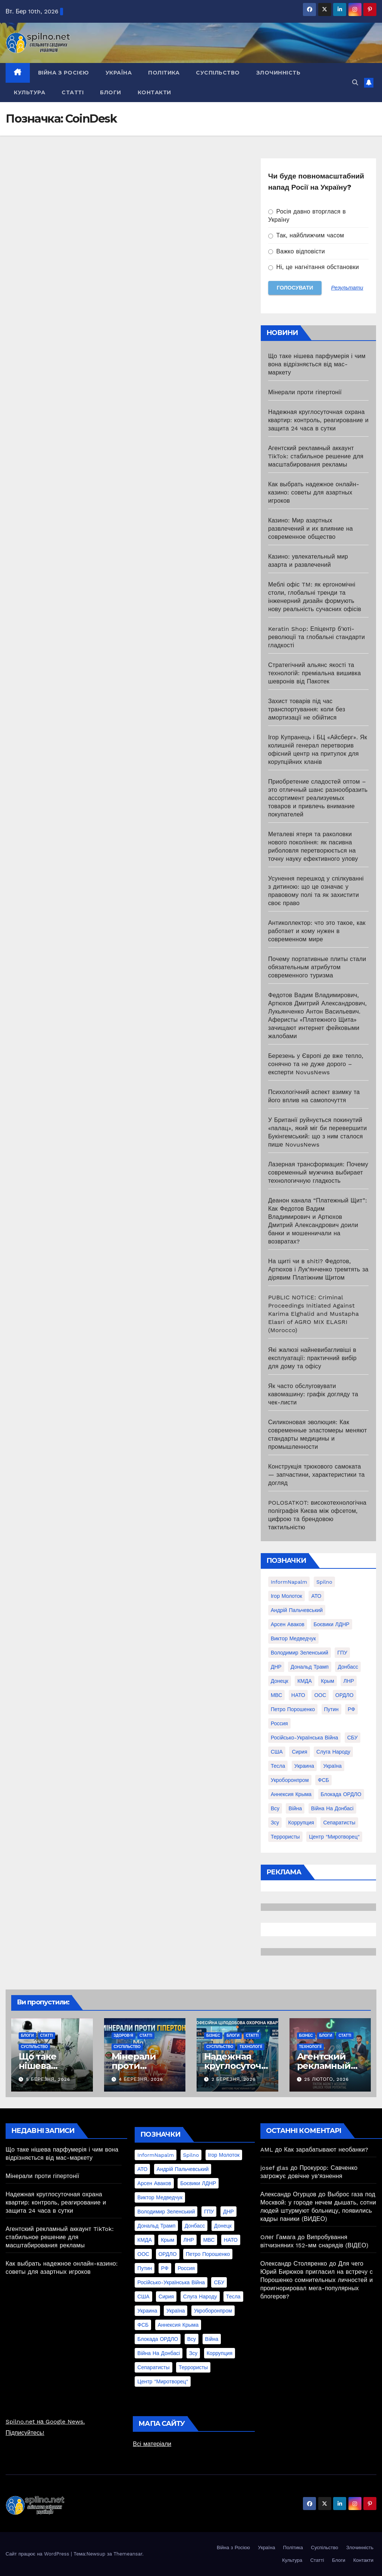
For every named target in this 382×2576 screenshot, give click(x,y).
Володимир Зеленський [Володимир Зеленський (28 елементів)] (299, 1653)
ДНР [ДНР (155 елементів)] (276, 1667)
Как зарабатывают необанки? (326, 2149)
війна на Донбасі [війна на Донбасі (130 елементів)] (332, 1808)
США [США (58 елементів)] (277, 1752)
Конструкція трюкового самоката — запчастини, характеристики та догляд (316, 1474)
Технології (250, 2047)
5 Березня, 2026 (48, 2079)
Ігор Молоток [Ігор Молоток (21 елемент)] (286, 1596)
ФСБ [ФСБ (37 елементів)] (323, 1780)
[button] (355, 82)
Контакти (154, 92)
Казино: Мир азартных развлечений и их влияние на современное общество (310, 528)
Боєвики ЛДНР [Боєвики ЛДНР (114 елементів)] (331, 1624)
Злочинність (278, 72)
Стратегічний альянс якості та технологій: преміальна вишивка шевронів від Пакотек (314, 673)
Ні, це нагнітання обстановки (313, 267)
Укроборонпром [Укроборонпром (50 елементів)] (290, 1780)
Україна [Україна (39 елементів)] (332, 1766)
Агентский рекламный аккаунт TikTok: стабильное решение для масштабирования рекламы (315, 456)
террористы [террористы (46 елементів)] (285, 1837)
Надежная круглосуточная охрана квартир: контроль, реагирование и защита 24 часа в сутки (318, 420)
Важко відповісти (296, 251)
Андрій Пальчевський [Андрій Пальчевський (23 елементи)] (297, 1610)
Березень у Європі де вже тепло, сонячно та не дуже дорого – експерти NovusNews (315, 1064)
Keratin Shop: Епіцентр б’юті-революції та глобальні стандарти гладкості (316, 637)
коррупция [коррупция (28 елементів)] (301, 1823)
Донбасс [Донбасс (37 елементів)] (348, 1667)
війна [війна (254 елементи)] (295, 1808)
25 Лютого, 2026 (326, 2079)
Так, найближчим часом (306, 235)
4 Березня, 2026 (141, 2079)
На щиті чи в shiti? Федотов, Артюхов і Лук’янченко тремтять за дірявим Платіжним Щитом (318, 1269)
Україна (119, 72)
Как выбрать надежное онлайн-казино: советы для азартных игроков (314, 492)
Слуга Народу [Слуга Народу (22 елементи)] (333, 1752)
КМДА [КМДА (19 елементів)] (304, 1681)
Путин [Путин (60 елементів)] (331, 1709)
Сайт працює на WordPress (38, 2554)
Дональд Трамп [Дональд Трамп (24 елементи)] (310, 1667)
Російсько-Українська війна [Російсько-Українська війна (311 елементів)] (304, 1738)
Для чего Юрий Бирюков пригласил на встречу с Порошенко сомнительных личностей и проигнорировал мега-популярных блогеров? (316, 2280)
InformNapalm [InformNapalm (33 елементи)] (289, 1582)
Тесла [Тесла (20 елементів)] (278, 1766)
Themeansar (127, 2554)
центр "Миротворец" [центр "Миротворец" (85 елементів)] (334, 1837)
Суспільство (218, 72)
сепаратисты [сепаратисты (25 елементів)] (339, 1823)
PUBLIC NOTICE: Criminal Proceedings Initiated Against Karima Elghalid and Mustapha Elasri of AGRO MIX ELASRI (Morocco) (313, 1314)
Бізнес (213, 2035)
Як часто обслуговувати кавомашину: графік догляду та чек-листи (313, 1394)
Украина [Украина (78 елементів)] (304, 1766)
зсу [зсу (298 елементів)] (275, 1823)
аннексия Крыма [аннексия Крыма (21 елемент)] (291, 1794)
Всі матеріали (152, 2443)
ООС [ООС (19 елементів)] (320, 1695)
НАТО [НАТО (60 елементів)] (298, 1695)
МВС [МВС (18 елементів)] (276, 1695)
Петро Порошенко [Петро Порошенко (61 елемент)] (293, 1709)
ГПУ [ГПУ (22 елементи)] (342, 1653)
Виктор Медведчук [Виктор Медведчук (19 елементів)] (293, 1638)
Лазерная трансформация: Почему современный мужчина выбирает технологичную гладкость (318, 1172)
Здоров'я (123, 2035)
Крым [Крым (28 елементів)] (327, 1681)
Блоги (110, 92)
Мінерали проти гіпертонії (305, 392)
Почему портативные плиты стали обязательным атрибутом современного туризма (317, 967)
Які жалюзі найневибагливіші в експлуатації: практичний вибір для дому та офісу (312, 1358)
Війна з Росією (63, 72)
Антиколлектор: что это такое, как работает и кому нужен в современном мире (317, 931)
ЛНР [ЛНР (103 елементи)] (348, 1681)
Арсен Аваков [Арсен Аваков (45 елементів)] (287, 1624)
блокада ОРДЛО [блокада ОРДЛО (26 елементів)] (341, 1794)
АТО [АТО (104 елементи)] (316, 1596)
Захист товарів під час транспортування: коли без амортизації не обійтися (306, 709)
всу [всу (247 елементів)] (275, 1808)
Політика (163, 72)
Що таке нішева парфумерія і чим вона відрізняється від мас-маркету (317, 364)
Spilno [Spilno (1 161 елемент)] (324, 1582)
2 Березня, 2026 (234, 2079)
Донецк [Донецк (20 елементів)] (279, 1681)
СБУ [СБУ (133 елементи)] (352, 1738)
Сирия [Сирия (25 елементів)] (299, 1752)
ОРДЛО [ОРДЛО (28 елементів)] (344, 1695)
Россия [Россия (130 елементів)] (279, 1723)
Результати (347, 287)
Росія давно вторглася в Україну (307, 215)
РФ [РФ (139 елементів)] (351, 1709)
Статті (73, 92)
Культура (29, 92)
